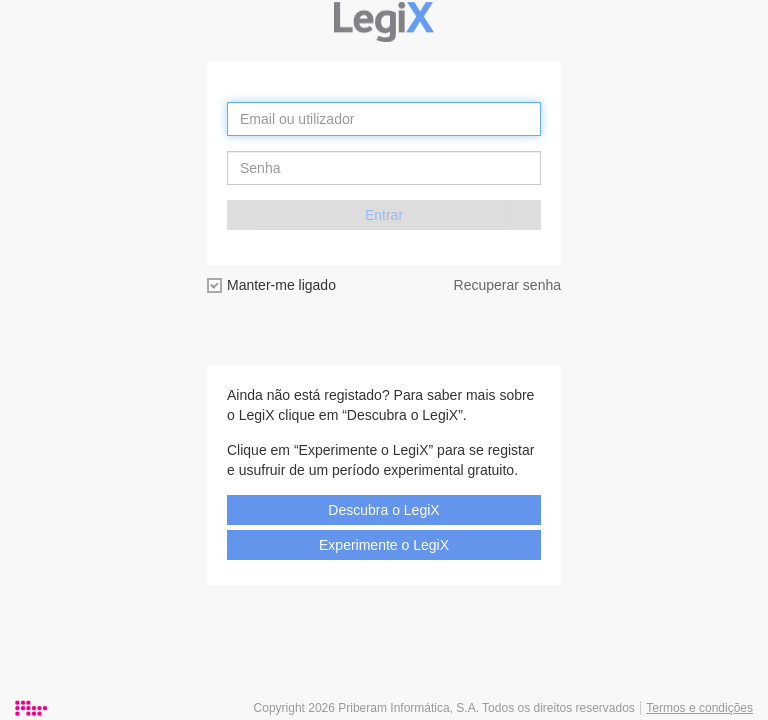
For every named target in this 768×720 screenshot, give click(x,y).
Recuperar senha (507, 285)
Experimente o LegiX (384, 545)
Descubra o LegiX (383, 510)
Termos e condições (699, 708)
